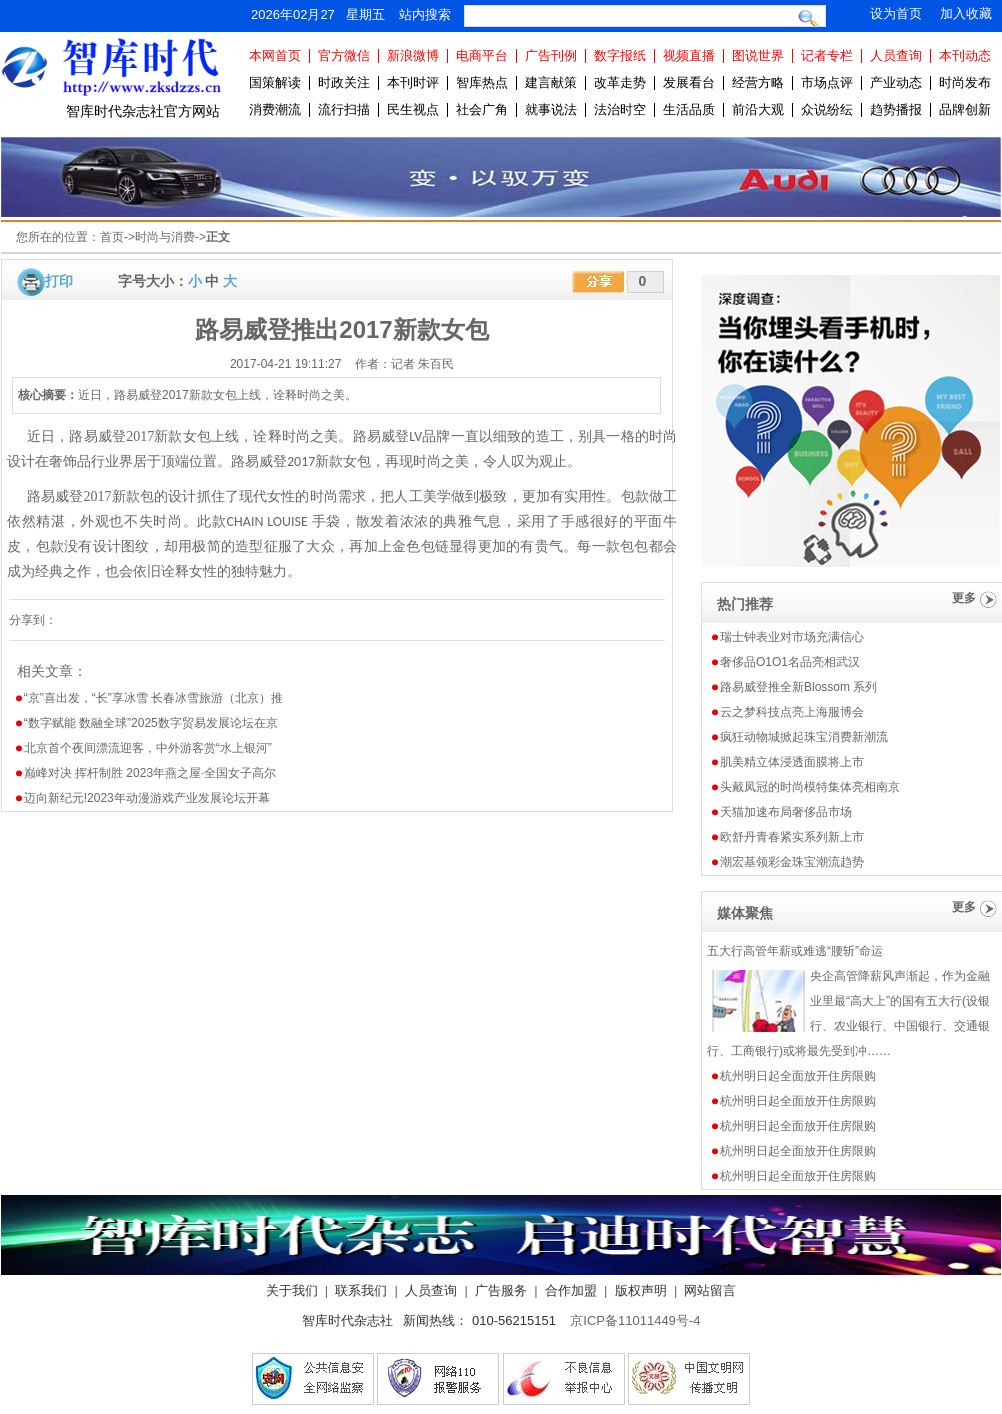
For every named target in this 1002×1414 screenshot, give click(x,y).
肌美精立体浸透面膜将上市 (792, 762)
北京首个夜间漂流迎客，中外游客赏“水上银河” (148, 748)
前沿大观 (758, 109)
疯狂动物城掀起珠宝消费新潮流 (804, 737)
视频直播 (689, 55)
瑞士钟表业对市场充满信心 (792, 637)
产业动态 (896, 82)
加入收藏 (966, 13)
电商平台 (482, 55)
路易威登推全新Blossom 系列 (798, 687)
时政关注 (344, 82)
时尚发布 (965, 82)
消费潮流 (275, 109)
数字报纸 (620, 55)
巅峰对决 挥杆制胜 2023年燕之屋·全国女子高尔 (150, 773)
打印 (59, 281)
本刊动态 (965, 55)
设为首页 (896, 13)
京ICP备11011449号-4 (635, 1320)
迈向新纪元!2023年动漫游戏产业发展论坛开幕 (147, 798)
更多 (964, 598)
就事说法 (551, 109)
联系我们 (361, 1290)
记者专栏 (827, 55)
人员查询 (896, 55)
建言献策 (551, 82)
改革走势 (620, 82)
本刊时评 (413, 82)
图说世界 (758, 55)
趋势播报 (896, 109)
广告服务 (501, 1290)
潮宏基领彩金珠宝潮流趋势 (792, 862)
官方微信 (344, 55)
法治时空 (620, 109)
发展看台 (689, 82)
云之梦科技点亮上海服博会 (792, 712)
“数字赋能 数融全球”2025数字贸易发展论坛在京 (151, 723)
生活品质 (689, 109)
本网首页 (275, 55)
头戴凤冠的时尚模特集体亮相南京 (810, 787)
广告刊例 (551, 55)
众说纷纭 (827, 109)
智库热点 (482, 82)
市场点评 (827, 82)
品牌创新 (965, 109)
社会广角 (482, 109)
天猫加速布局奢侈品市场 (786, 812)
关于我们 (292, 1290)
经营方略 (758, 82)
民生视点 (413, 109)
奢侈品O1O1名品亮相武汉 (790, 662)
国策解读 (275, 82)
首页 (112, 237)
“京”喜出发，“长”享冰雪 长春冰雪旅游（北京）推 (153, 698)
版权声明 (641, 1290)
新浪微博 (413, 55)
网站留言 (710, 1290)
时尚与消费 (165, 237)
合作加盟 (571, 1290)
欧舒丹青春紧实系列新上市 (792, 837)
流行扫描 (344, 109)
